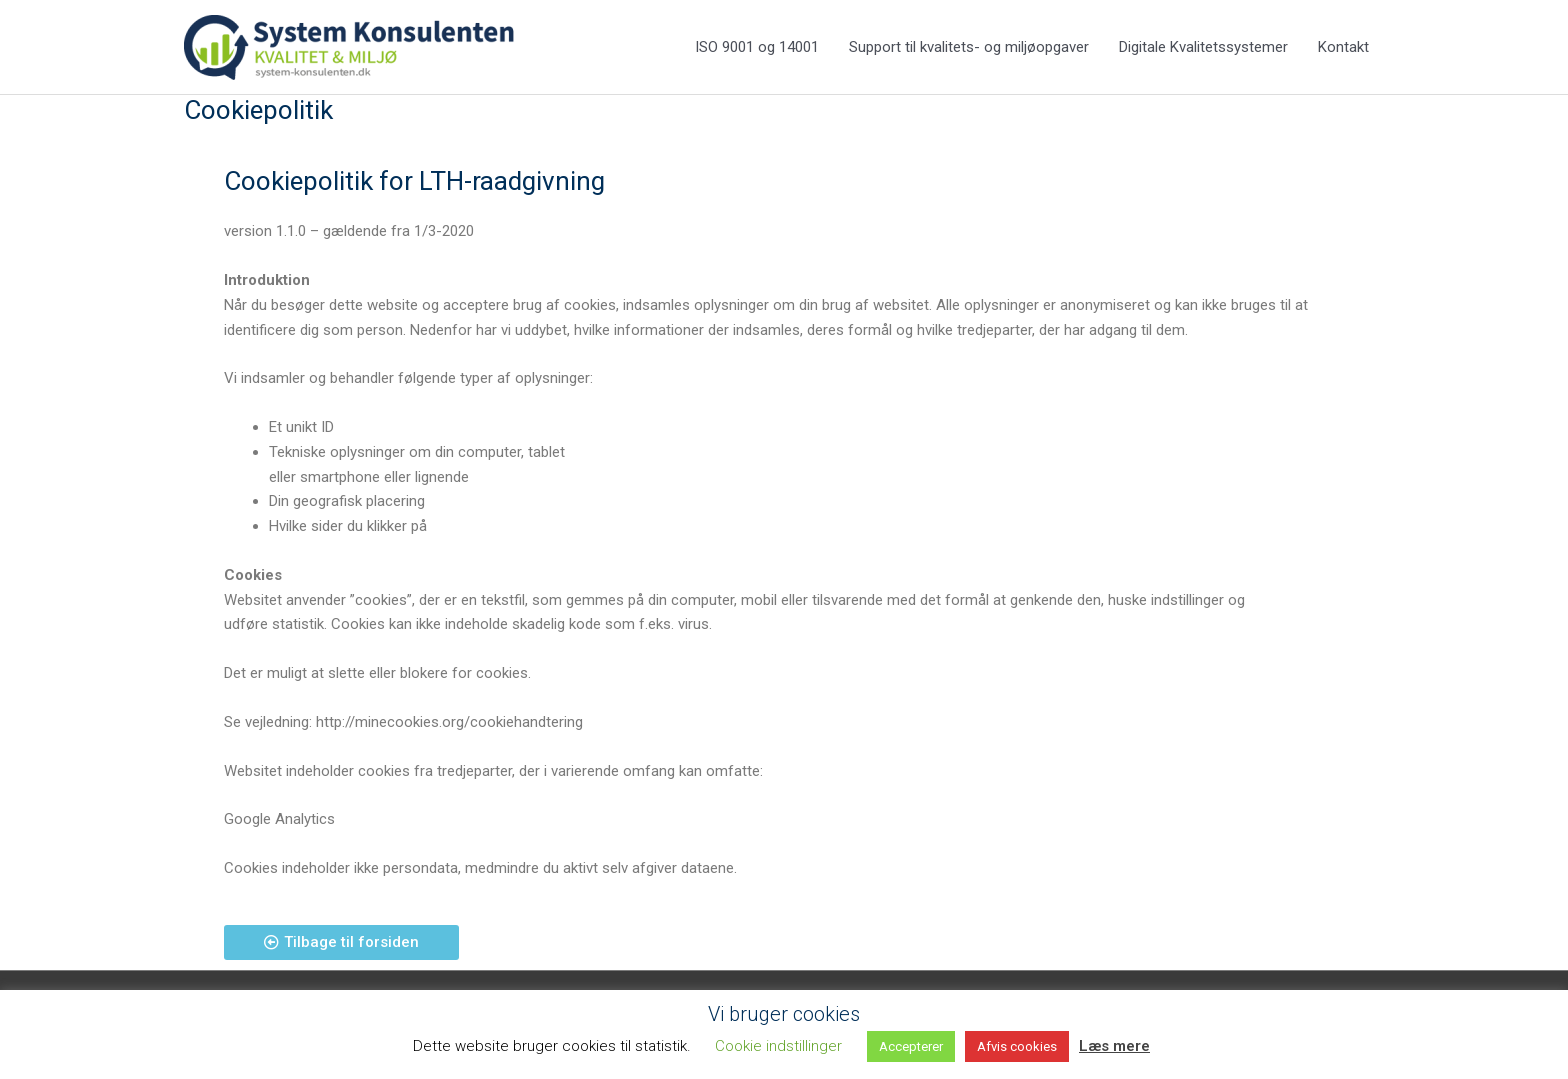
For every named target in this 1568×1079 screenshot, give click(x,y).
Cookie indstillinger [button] (778, 1046)
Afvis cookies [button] (1017, 1046)
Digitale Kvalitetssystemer (1203, 48)
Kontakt (1343, 48)
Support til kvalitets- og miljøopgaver (969, 48)
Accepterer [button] (911, 1046)
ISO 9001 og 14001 (757, 48)
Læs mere (1114, 1046)
